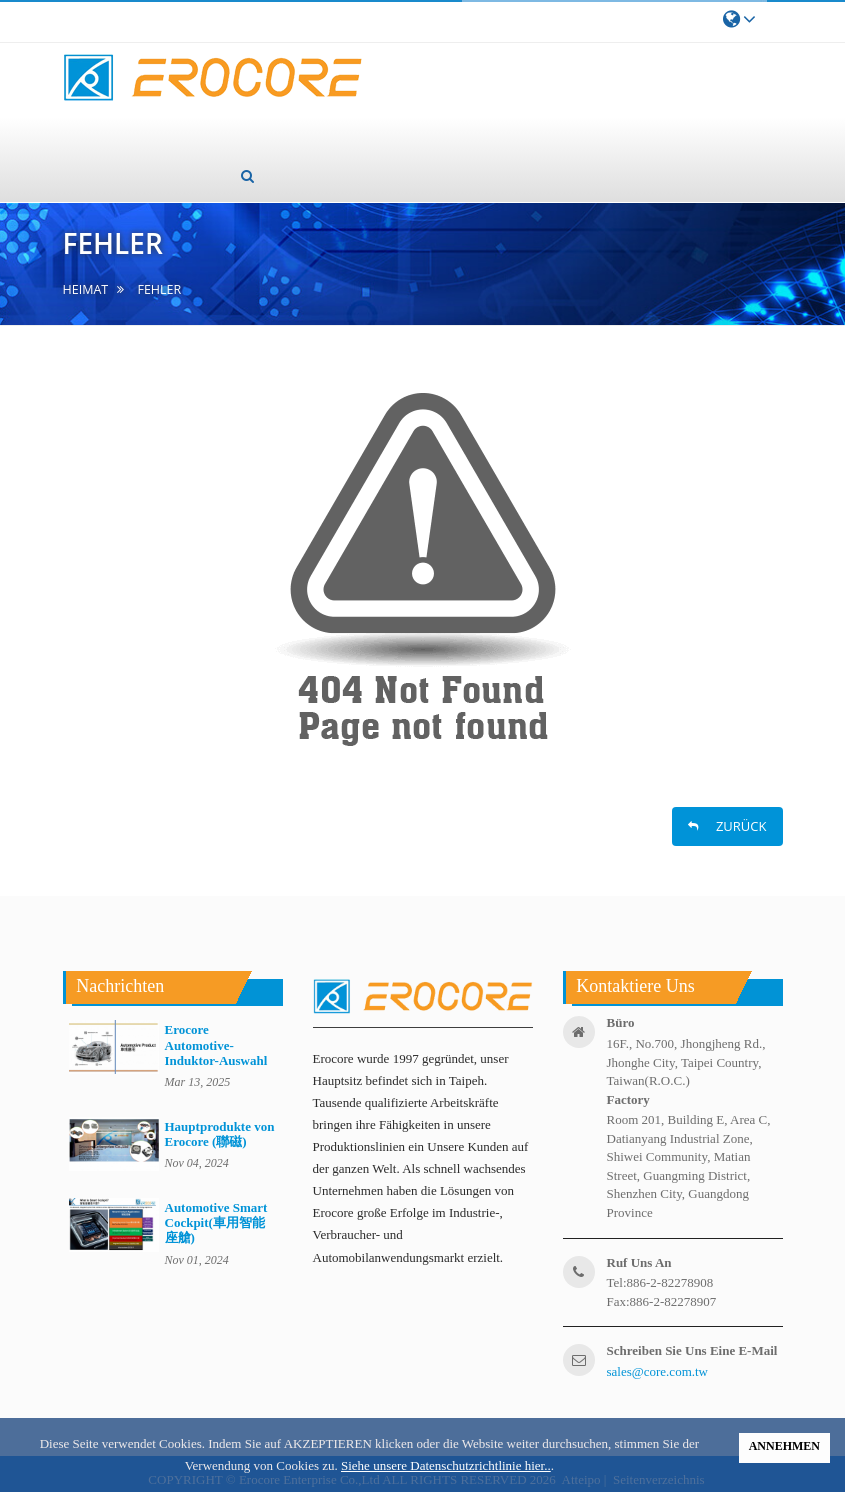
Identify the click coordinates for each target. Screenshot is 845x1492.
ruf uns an (639, 1262)
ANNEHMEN (784, 1446)
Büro (621, 1022)
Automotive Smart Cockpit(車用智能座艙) (216, 1223)
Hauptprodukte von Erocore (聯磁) (220, 1134)
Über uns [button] (209, 116)
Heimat (86, 289)
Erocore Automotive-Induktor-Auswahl (216, 1045)
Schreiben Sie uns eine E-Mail (692, 1350)
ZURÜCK (727, 826)
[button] (248, 176)
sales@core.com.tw (658, 1371)
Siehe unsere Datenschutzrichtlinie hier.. (446, 1465)
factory (628, 1099)
